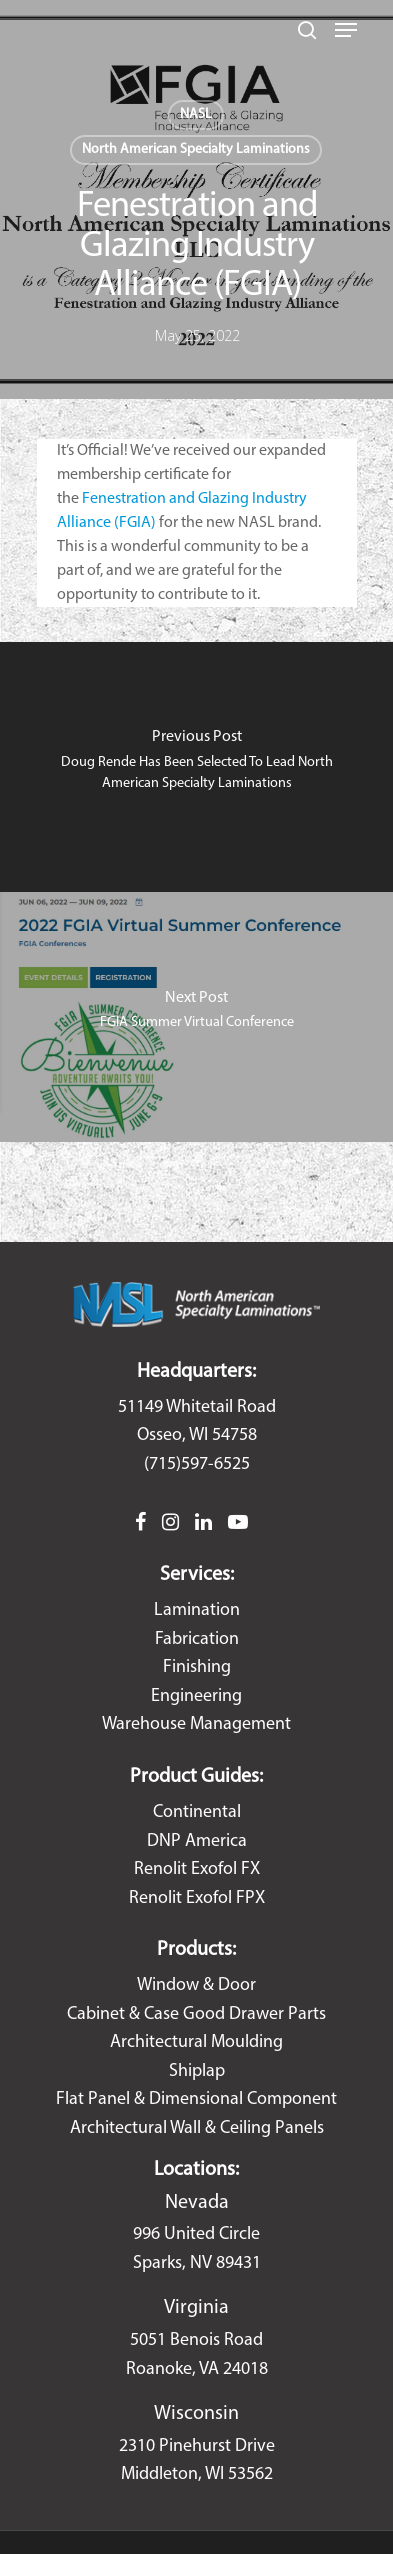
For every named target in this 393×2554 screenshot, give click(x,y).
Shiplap (197, 2071)
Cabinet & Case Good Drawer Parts (196, 2014)
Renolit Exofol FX (197, 1869)
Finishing (197, 1667)
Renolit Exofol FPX (197, 1898)
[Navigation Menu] (346, 30)
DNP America (197, 1841)
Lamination (197, 1610)
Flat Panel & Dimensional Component (196, 2099)
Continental (197, 1812)
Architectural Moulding (196, 2042)
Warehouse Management (196, 1724)
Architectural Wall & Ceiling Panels (197, 2128)
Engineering (196, 1696)
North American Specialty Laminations (196, 149)
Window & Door (196, 1985)
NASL (196, 114)
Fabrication (197, 1639)
